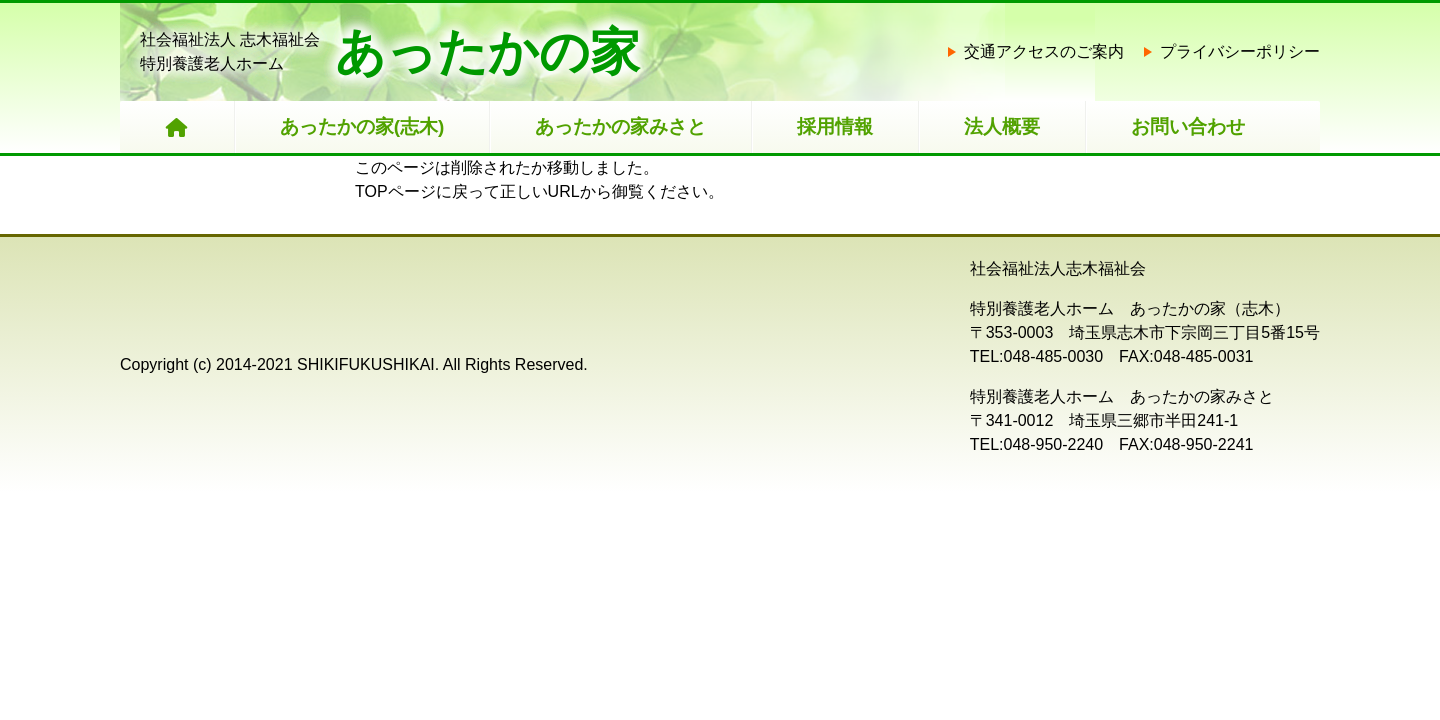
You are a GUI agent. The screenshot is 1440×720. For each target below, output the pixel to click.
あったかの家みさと (620, 126)
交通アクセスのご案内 (1044, 51)
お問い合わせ (1188, 126)
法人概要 (1002, 126)
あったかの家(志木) (362, 126)
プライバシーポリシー (1240, 51)
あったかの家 (487, 52)
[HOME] (177, 127)
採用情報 (835, 126)
